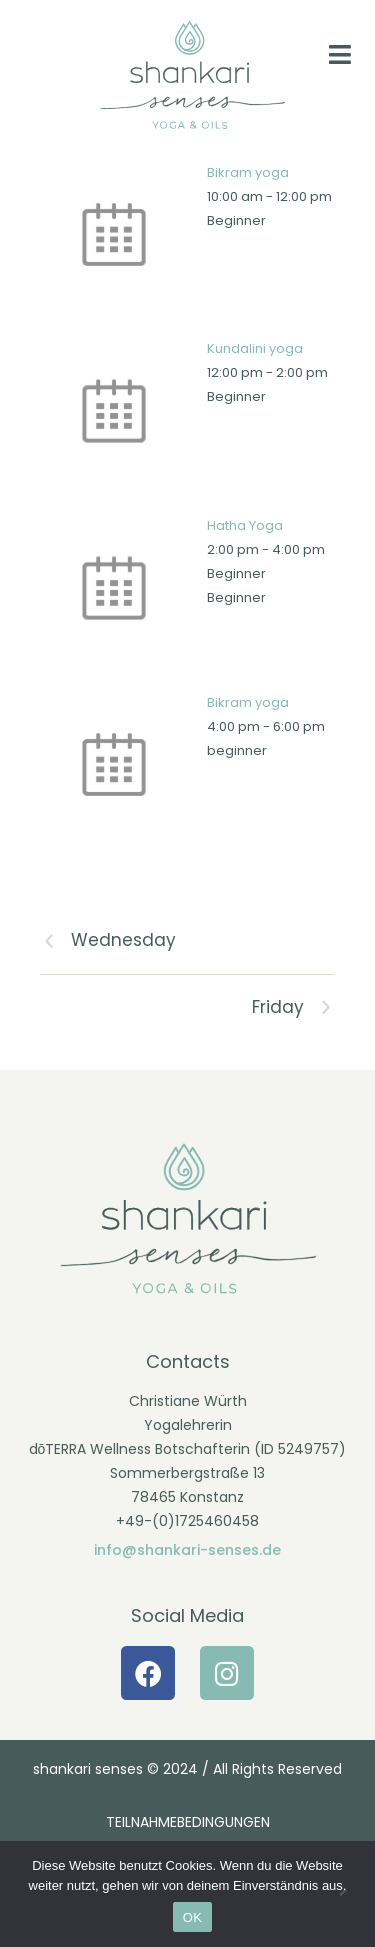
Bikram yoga (248, 172)
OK (192, 1917)
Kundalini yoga (255, 348)
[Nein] (350, 1894)
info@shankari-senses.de (187, 1550)
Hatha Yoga (245, 525)
